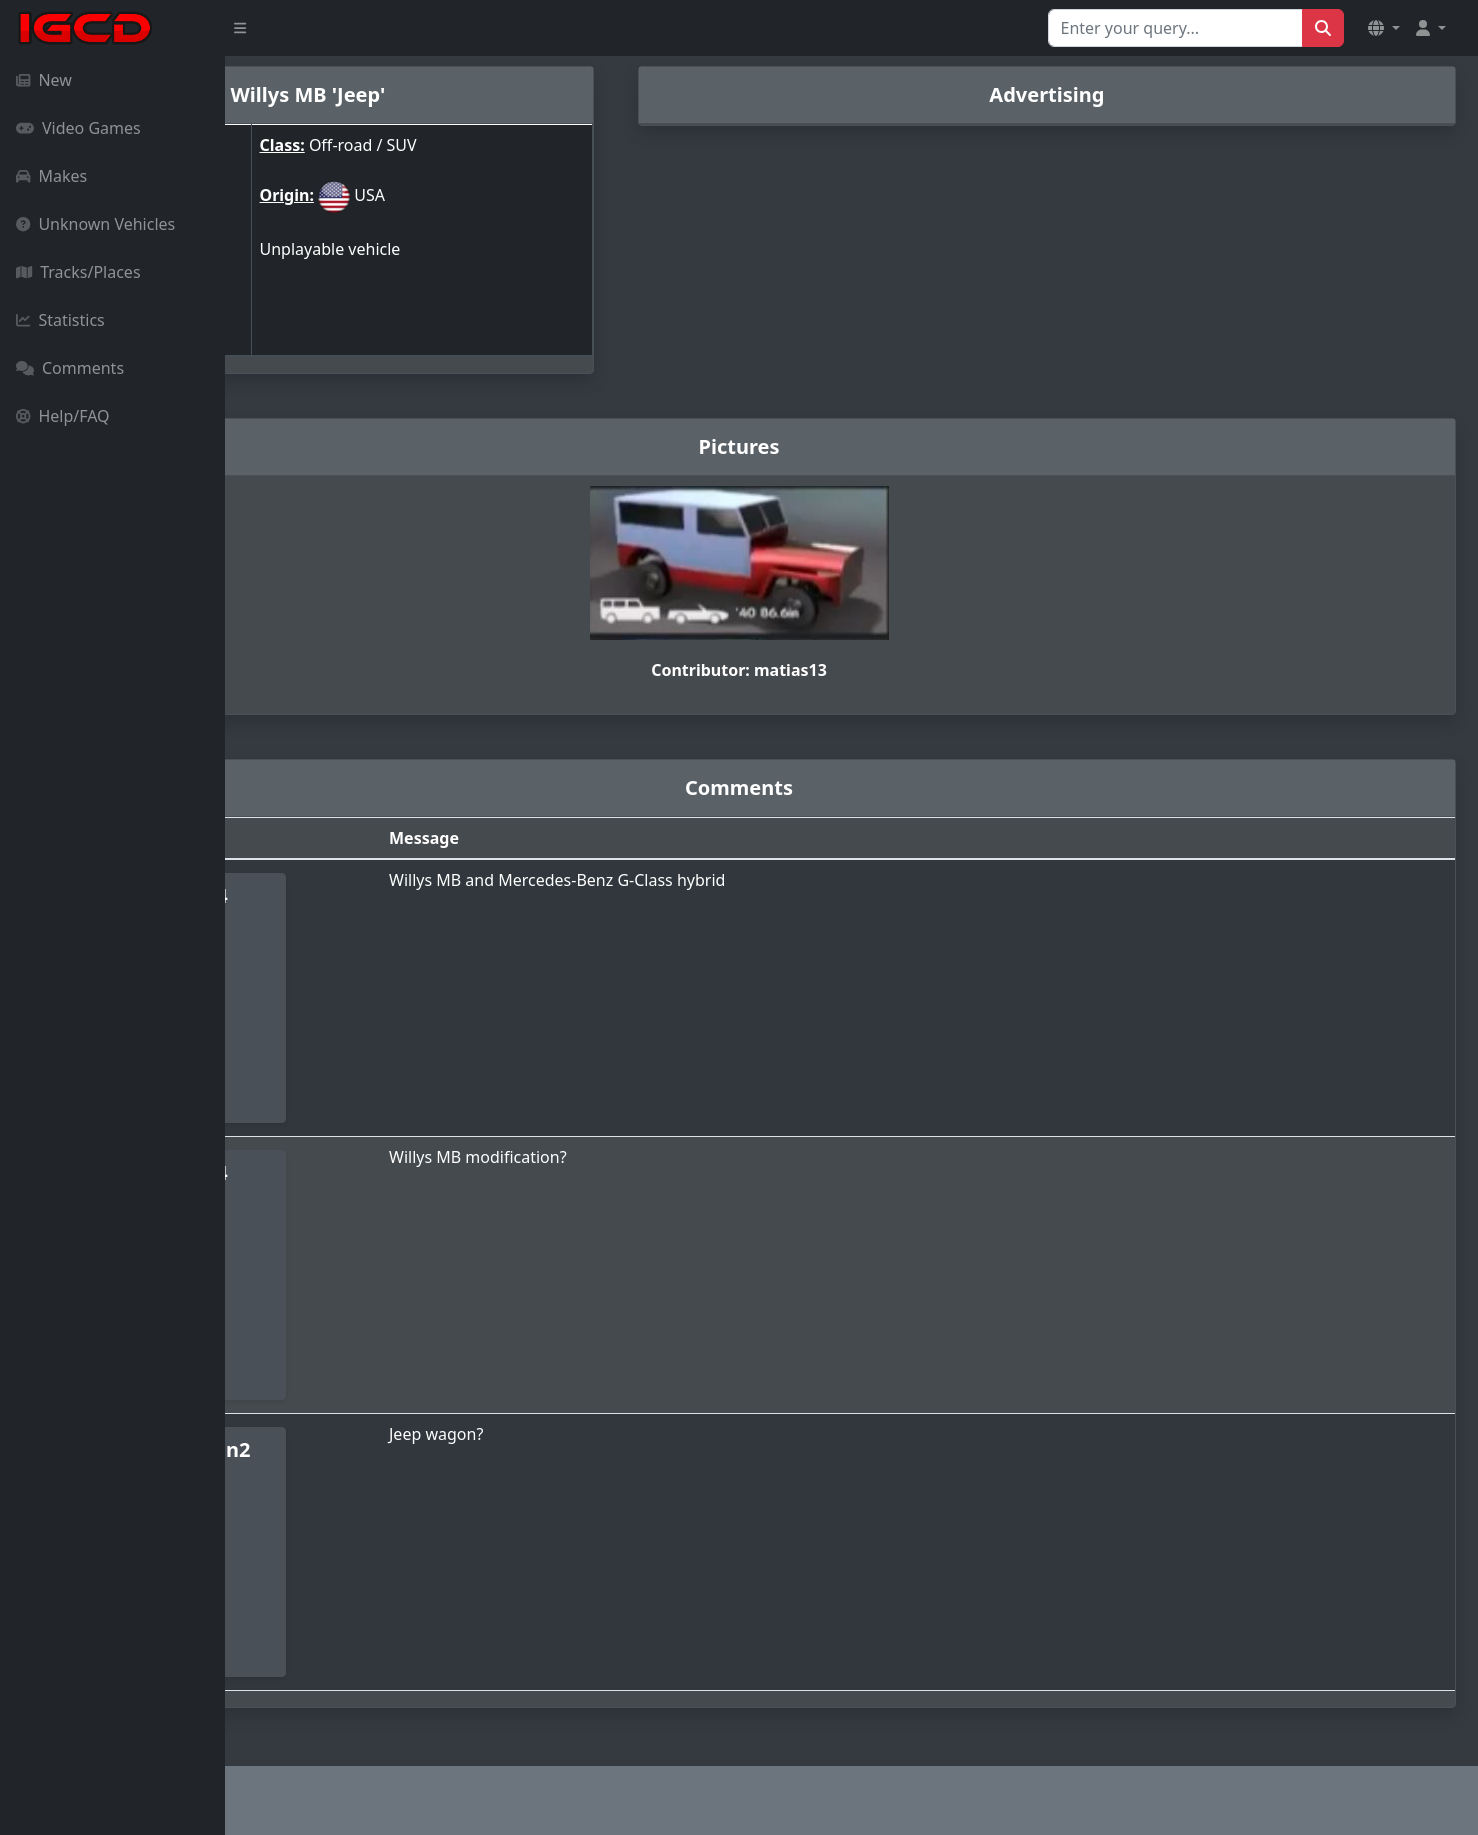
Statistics (60, 320)
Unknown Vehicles (95, 224)
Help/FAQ (63, 416)
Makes (51, 176)
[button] (1384, 28)
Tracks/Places (78, 272)
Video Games (78, 128)
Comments (70, 368)
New (44, 80)
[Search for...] (1175, 28)
